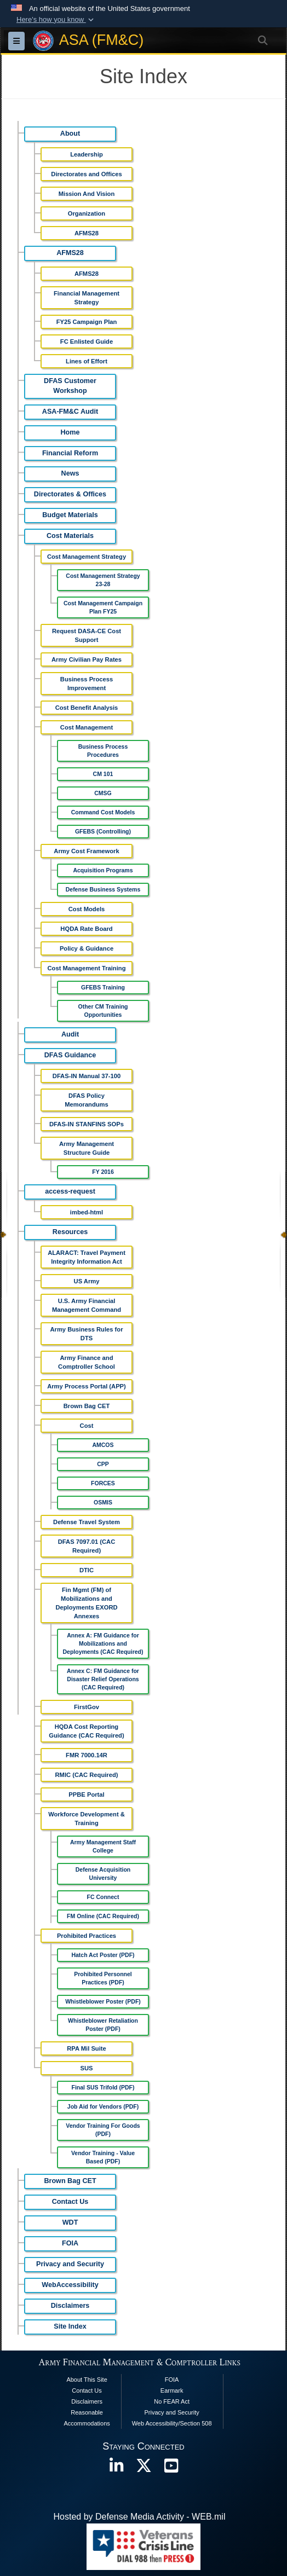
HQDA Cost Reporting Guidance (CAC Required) (86, 1731)
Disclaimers (70, 2305)
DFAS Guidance (70, 1055)
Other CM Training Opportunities (103, 1010)
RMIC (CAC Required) (86, 1775)
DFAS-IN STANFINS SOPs (86, 1124)
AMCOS (102, 1445)
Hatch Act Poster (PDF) (102, 1955)
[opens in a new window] (116, 2468)
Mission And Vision (87, 193)
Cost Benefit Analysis (86, 707)
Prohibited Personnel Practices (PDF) (103, 1978)
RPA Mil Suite (86, 2048)
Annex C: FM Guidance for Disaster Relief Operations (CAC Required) (103, 1679)
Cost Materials (70, 536)
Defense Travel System (86, 1522)
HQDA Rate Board (86, 928)
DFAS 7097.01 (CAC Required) (86, 1546)
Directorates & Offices (70, 494)
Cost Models (86, 909)
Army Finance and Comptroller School (86, 1362)
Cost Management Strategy (86, 556)
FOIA (70, 2243)
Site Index (70, 2326)
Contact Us (70, 2201)
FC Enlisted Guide (86, 341)
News (70, 473)
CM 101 (103, 774)
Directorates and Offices (86, 174)
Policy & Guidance (86, 948)
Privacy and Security (70, 2264)
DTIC (86, 1570)
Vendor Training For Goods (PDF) (103, 2129)
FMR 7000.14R (86, 1755)
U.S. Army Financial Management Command (86, 1305)
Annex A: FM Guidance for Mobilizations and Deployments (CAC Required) (102, 1643)
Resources (70, 1232)
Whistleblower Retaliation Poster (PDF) (103, 2024)
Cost (87, 1425)
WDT (70, 2222)
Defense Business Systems (103, 889)
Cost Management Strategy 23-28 (103, 579)
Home (70, 432)
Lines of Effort (86, 361)
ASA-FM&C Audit (70, 411)
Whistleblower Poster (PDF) (103, 2001)
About (70, 133)
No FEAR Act (172, 2401)
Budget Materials (69, 515)
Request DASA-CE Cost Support (86, 635)
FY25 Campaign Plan (86, 322)
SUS (86, 2068)
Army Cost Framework (86, 851)
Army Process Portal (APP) (86, 1386)
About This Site (86, 2379)
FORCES (103, 1483)
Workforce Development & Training (86, 1818)
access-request (70, 1191)
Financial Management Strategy (86, 297)
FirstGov (86, 1707)
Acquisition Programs (103, 870)
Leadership (86, 154)
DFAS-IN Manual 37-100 (86, 1076)
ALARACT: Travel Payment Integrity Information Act (86, 1257)
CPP (103, 1464)
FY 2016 (103, 1171)
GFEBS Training (103, 987)
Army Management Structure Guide (86, 1148)
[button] (56, 19)
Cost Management (86, 727)
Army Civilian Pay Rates (86, 659)
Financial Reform (70, 453)
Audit (70, 1034)
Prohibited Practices (86, 1935)
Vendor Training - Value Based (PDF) (103, 2157)
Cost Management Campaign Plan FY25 (103, 607)
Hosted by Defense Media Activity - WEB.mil (140, 2516)
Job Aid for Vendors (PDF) (103, 2106)
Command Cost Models (103, 812)
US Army (87, 1281)
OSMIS (103, 1502)
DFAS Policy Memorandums (86, 1100)
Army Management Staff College (103, 1846)
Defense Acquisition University (103, 1873)
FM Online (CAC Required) (103, 1916)
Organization (86, 213)
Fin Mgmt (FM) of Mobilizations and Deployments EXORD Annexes (86, 1603)
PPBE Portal (86, 1794)
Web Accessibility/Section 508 (172, 2423)
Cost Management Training (87, 968)
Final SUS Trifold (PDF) (103, 2087)
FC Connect (103, 1897)
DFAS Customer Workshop (70, 386)
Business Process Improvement (86, 683)
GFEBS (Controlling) (103, 831)
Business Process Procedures (103, 750)
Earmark (171, 2390)
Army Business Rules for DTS (86, 1333)
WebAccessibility (70, 2285)
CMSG (103, 793)
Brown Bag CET (87, 1406)
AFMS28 (86, 233)
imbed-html (86, 1212)
